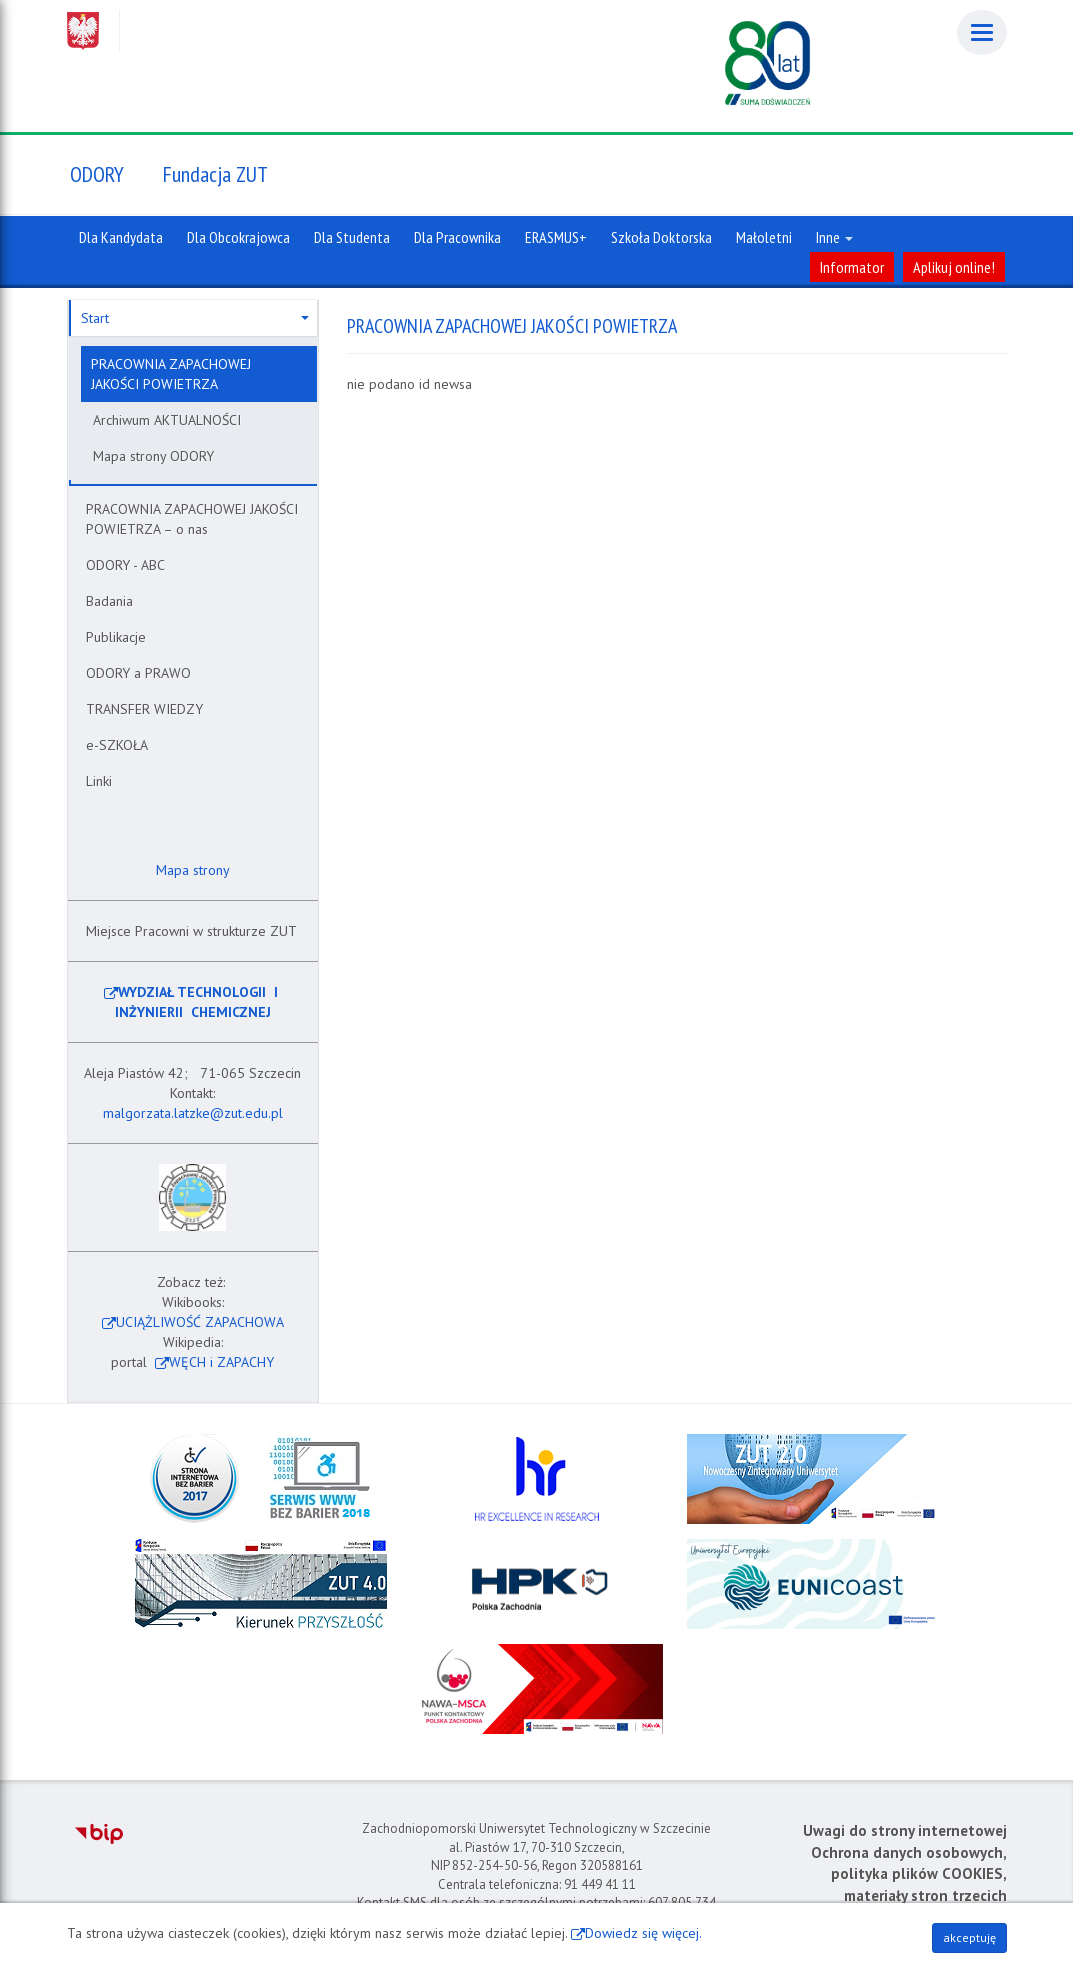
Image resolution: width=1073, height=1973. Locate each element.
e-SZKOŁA (117, 745)
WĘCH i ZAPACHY (221, 1362)
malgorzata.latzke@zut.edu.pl (193, 1113)
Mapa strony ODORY (153, 456)
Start (195, 318)
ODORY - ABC (125, 565)
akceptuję (969, 1937)
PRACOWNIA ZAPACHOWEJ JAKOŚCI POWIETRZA (171, 374)
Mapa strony (191, 870)
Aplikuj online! (954, 267)
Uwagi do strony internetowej (905, 1830)
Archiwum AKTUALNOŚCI (167, 420)
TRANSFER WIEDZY (144, 709)
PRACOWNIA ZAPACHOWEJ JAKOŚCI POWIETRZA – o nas (192, 519)
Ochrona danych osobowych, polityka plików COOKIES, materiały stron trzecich (909, 1874)
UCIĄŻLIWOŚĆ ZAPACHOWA (200, 1322)
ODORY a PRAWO (138, 673)
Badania (109, 601)
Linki (99, 781)
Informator (852, 267)
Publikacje (116, 637)
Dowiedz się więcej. (643, 1933)
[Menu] (982, 32)
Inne (834, 237)
